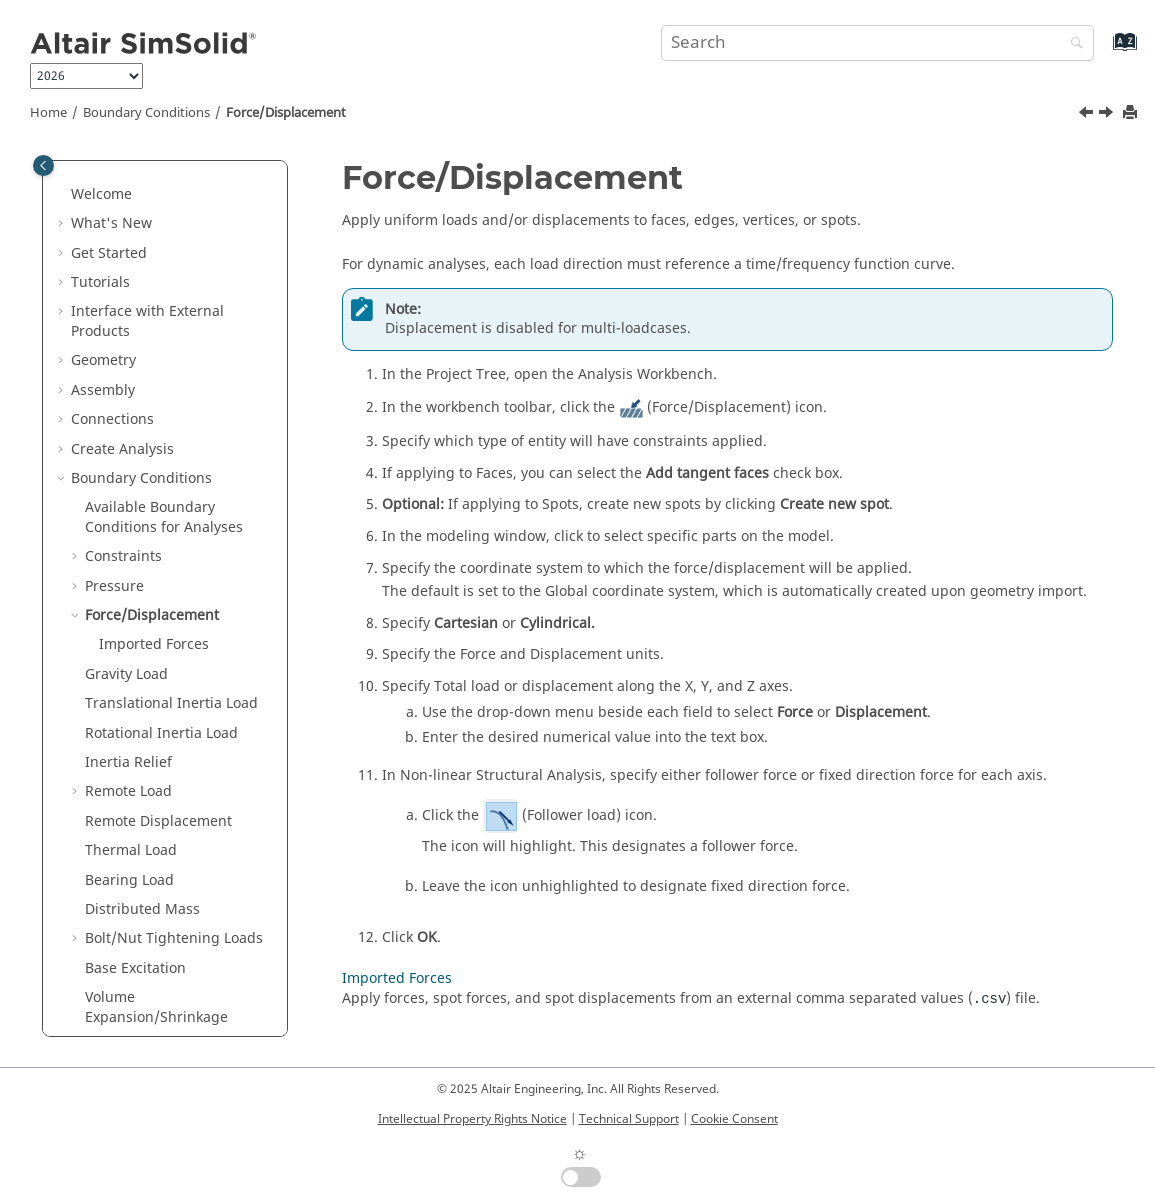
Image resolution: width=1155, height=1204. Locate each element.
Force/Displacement (286, 113)
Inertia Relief (128, 584)
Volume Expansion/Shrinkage (156, 829)
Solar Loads (123, 986)
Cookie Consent (734, 1119)
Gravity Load (126, 496)
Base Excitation (135, 790)
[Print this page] (1132, 113)
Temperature (129, 868)
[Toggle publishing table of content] (43, 165)
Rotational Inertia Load (161, 555)
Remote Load (128, 613)
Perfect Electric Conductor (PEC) (172, 1025)
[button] (63, 183)
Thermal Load (131, 672)
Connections (112, 241)
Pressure (114, 408)
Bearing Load (129, 702)
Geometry (103, 182)
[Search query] (877, 43)
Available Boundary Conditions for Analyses (164, 339)
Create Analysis (122, 271)
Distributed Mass (142, 731)
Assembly (103, 212)
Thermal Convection (152, 898)
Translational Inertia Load (171, 525)
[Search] (1072, 44)
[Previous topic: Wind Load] (1088, 115)
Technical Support (629, 1119)
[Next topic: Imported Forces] (1108, 115)
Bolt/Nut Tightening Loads (174, 760)
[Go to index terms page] (1103, 51)
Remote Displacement (158, 643)
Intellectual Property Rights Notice (472, 1119)
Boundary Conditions (146, 113)
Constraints (123, 378)
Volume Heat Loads (149, 956)
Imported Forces (154, 466)
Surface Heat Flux (143, 927)
